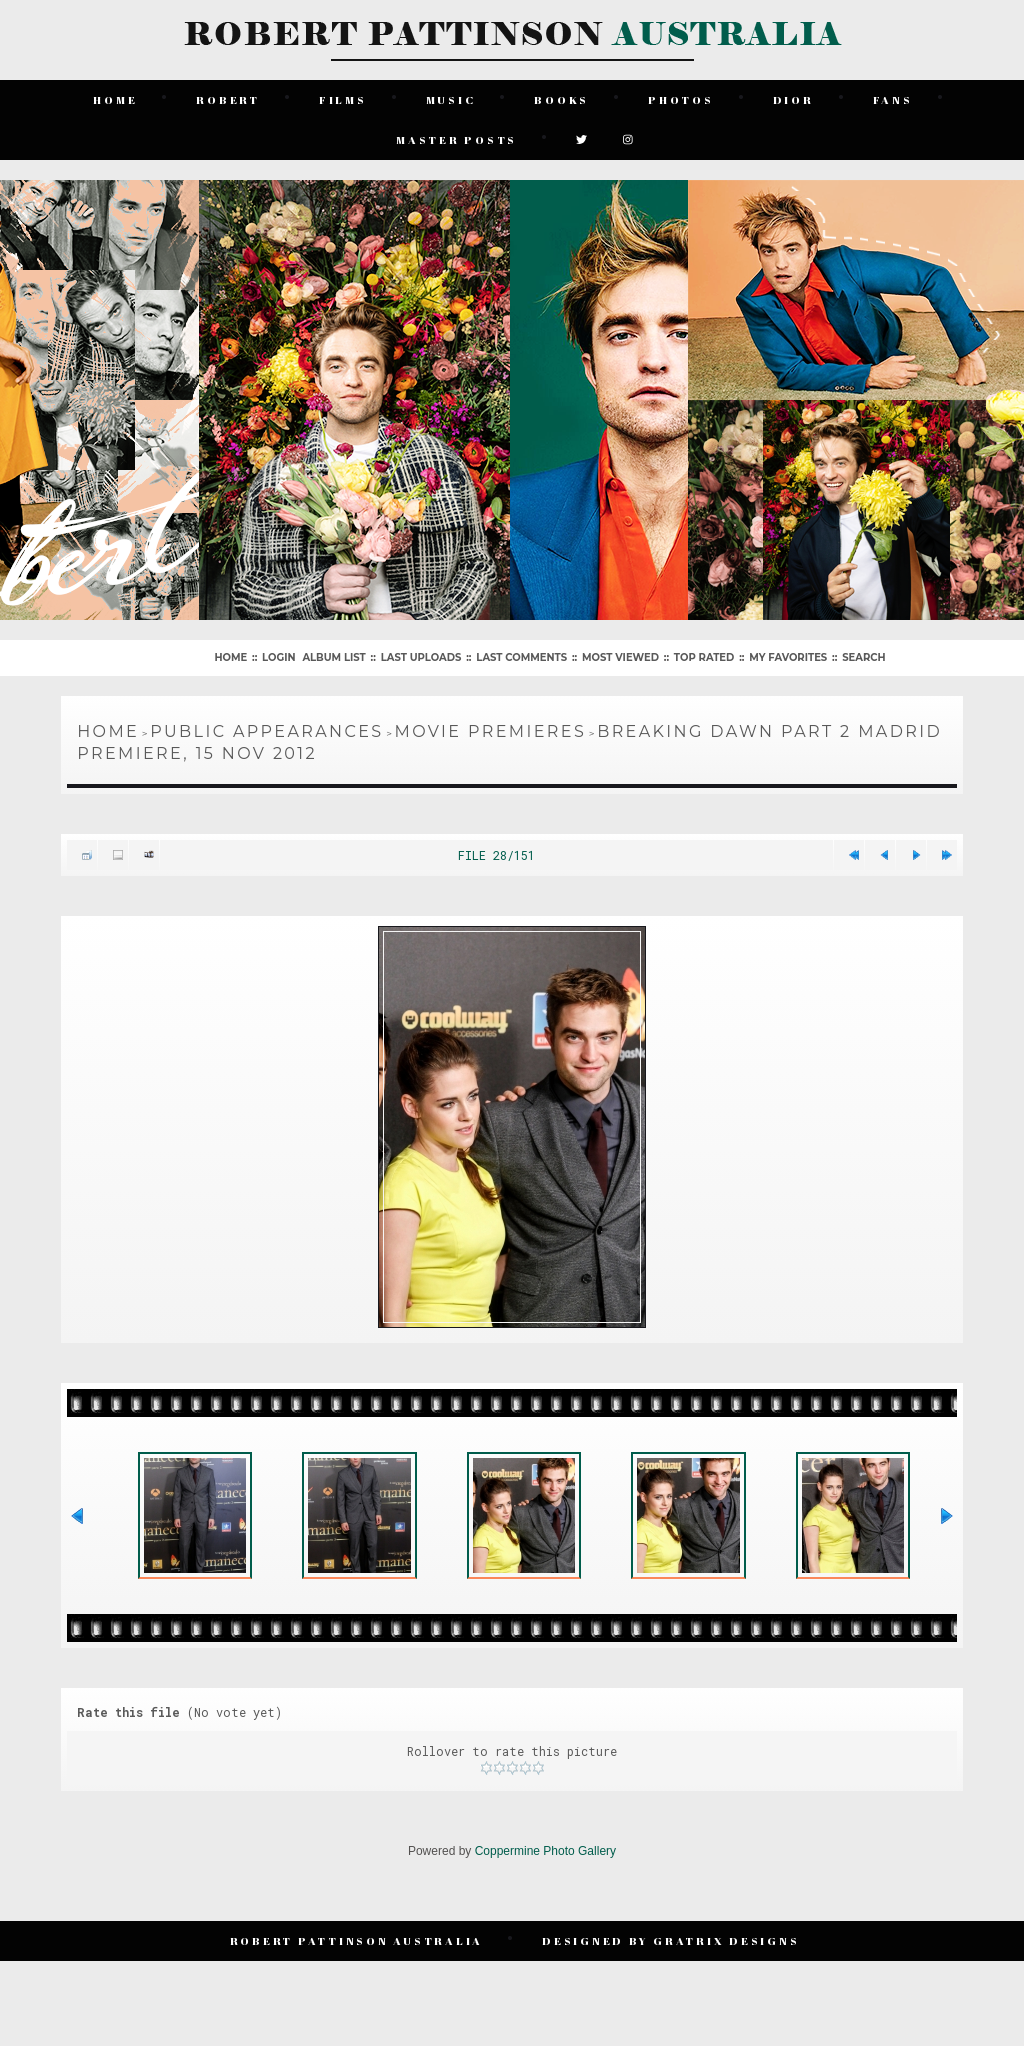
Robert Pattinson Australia (357, 1940)
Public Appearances (266, 731)
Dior (793, 99)
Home (115, 99)
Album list (333, 657)
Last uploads (421, 657)
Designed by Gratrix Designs (670, 1940)
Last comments (521, 657)
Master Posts (456, 139)
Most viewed (620, 657)
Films (343, 99)
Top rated (704, 657)
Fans (893, 99)
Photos (681, 99)
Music (451, 99)
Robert (228, 99)
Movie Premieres (491, 731)
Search (863, 657)
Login (278, 657)
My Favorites (788, 657)
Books (561, 99)
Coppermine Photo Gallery (545, 1851)
